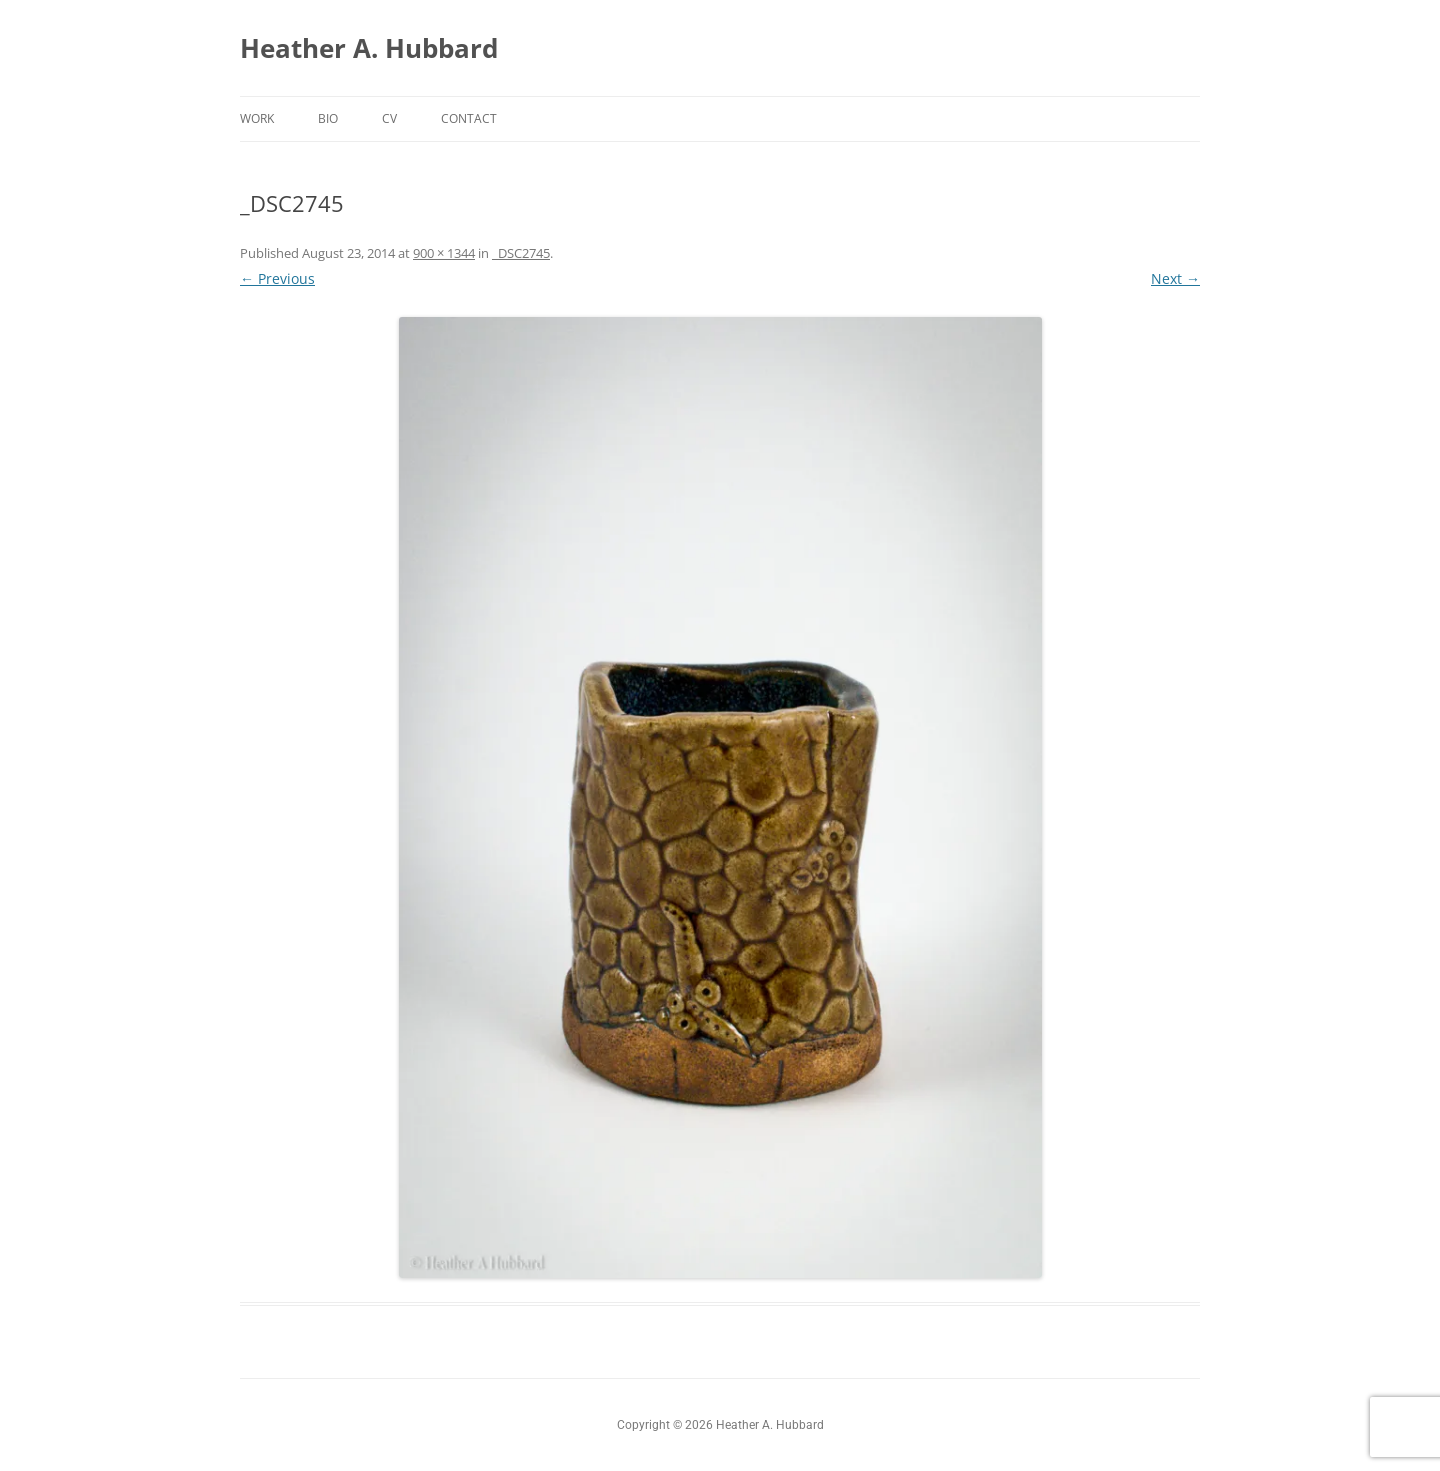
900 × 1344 (444, 253)
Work (257, 118)
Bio (328, 118)
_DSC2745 (521, 253)
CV (389, 118)
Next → (1175, 278)
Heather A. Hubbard (369, 48)
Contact (469, 118)
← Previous (277, 278)
